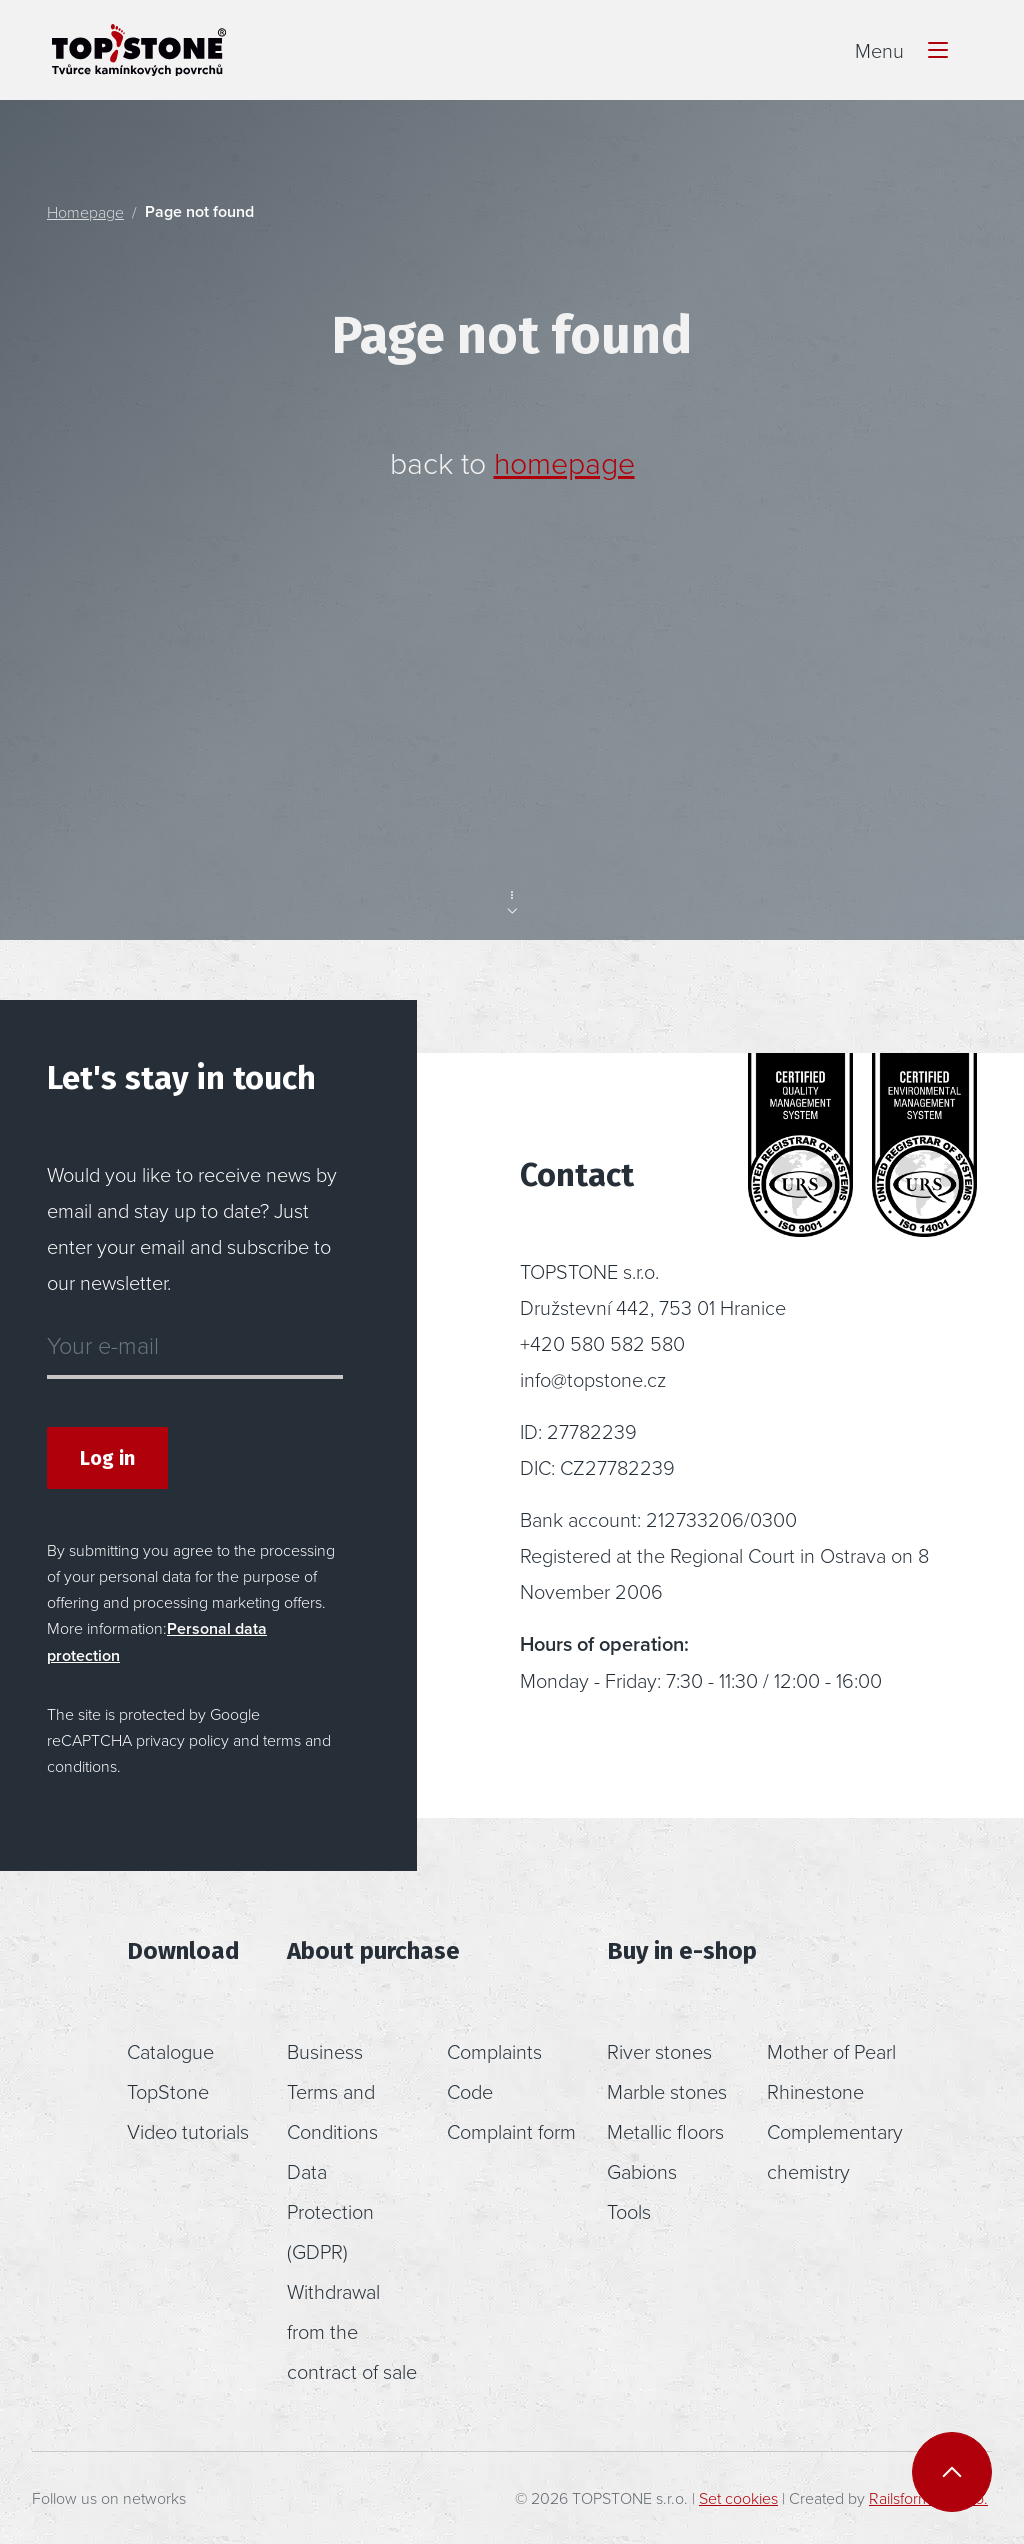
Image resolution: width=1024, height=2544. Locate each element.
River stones (659, 2051)
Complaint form (511, 2131)
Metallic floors (665, 2131)
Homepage (85, 212)
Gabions (642, 2171)
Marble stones (667, 2091)
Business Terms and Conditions (332, 2091)
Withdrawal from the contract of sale (352, 2331)
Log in (107, 1458)
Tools (629, 2211)
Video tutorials (188, 2131)
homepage (564, 462)
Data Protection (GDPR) (330, 2211)
